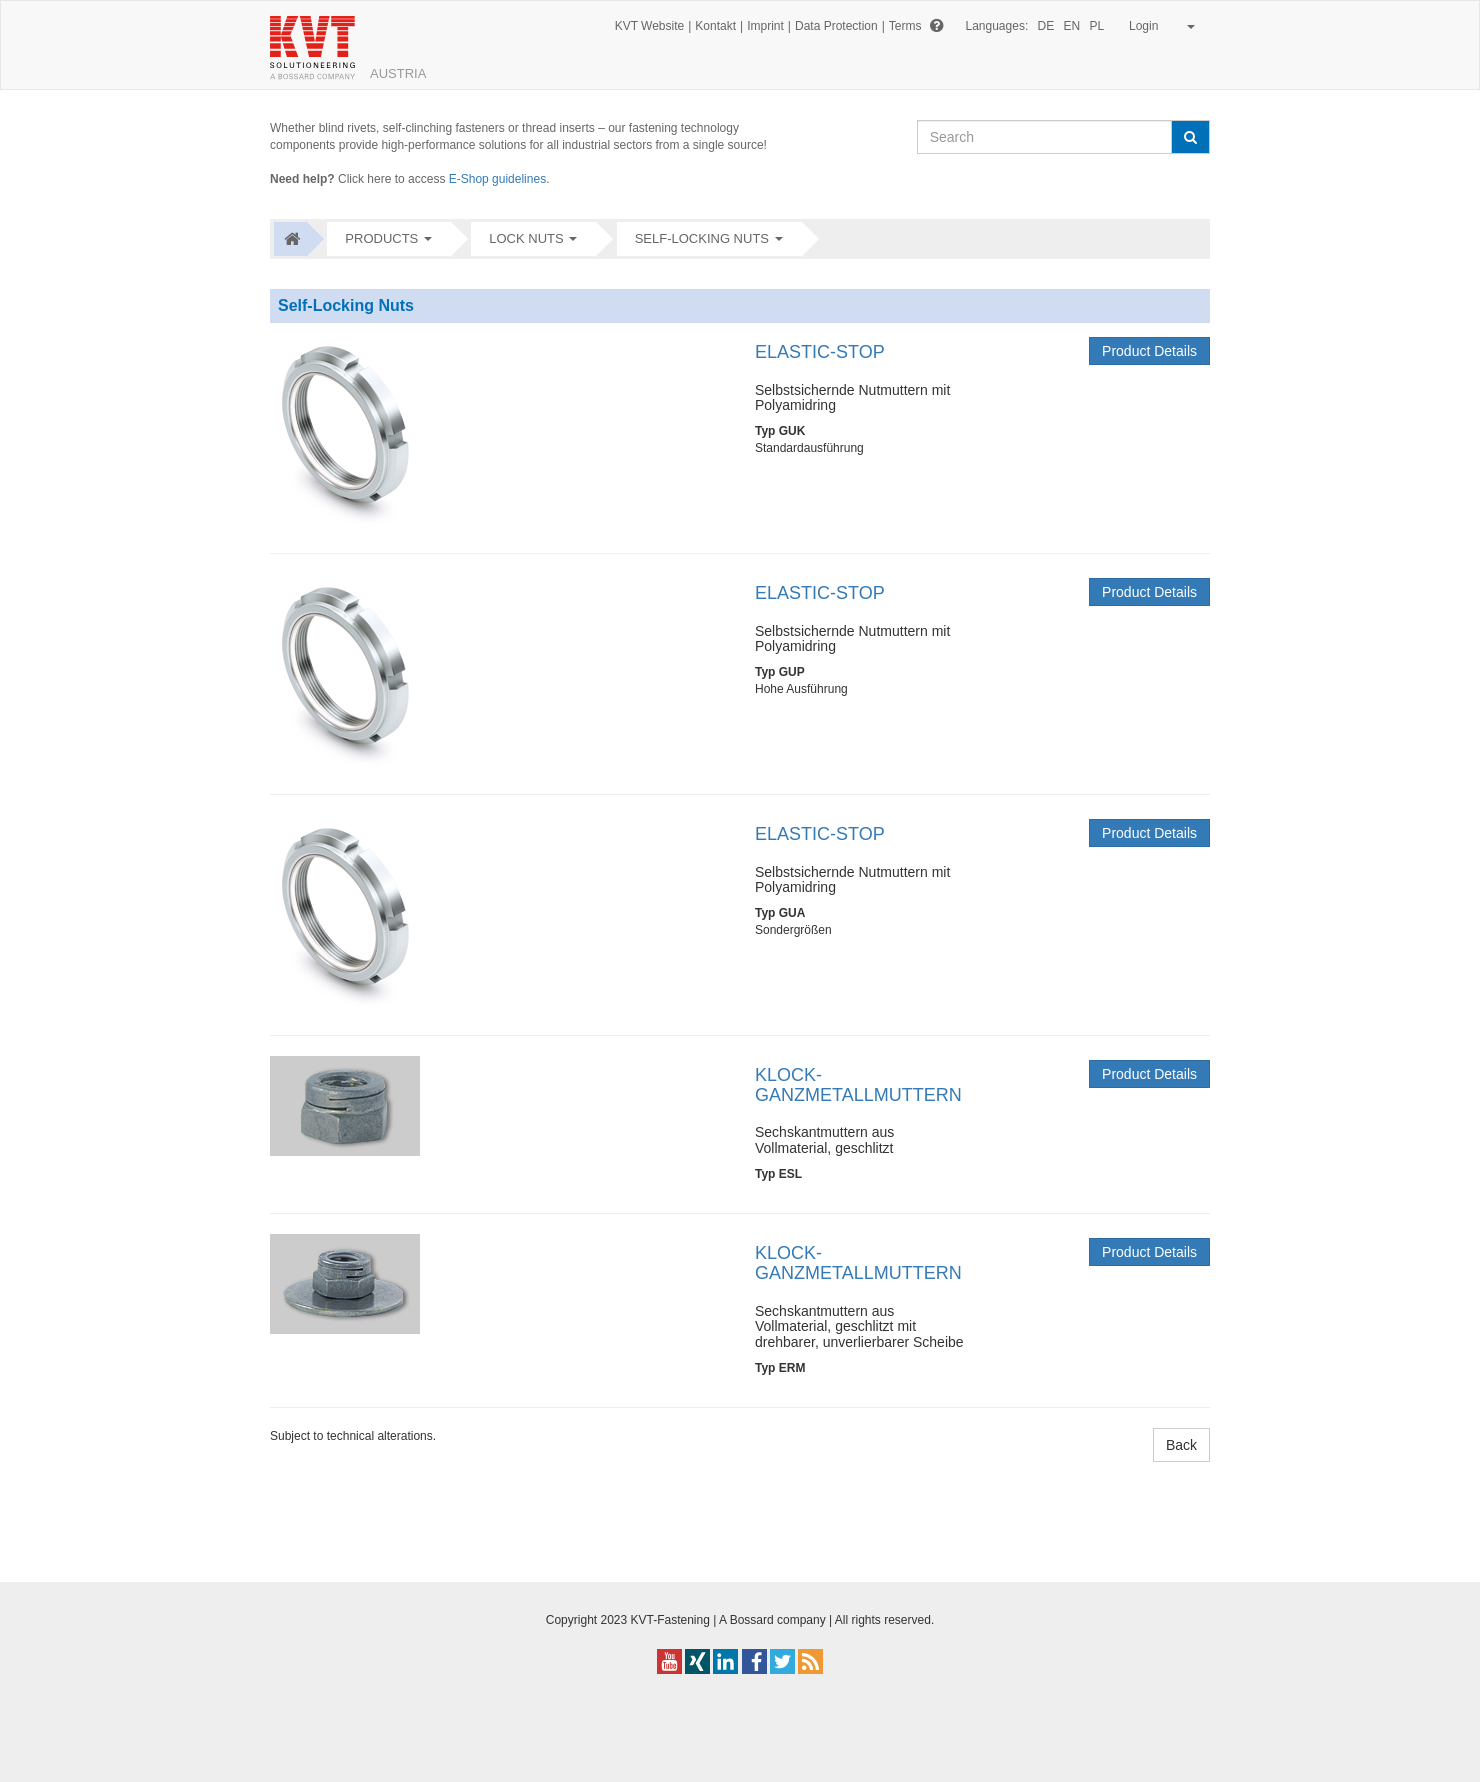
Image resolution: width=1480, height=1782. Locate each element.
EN (1072, 26)
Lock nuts (526, 238)
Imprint (765, 26)
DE (1046, 26)
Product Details (1149, 351)
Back (1181, 1445)
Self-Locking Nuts (702, 238)
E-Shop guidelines (497, 179)
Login (1158, 26)
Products (381, 238)
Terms (905, 26)
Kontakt (715, 26)
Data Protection (836, 26)
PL (1097, 26)
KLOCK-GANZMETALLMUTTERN (858, 1085)
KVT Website (650, 26)
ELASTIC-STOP (820, 352)
